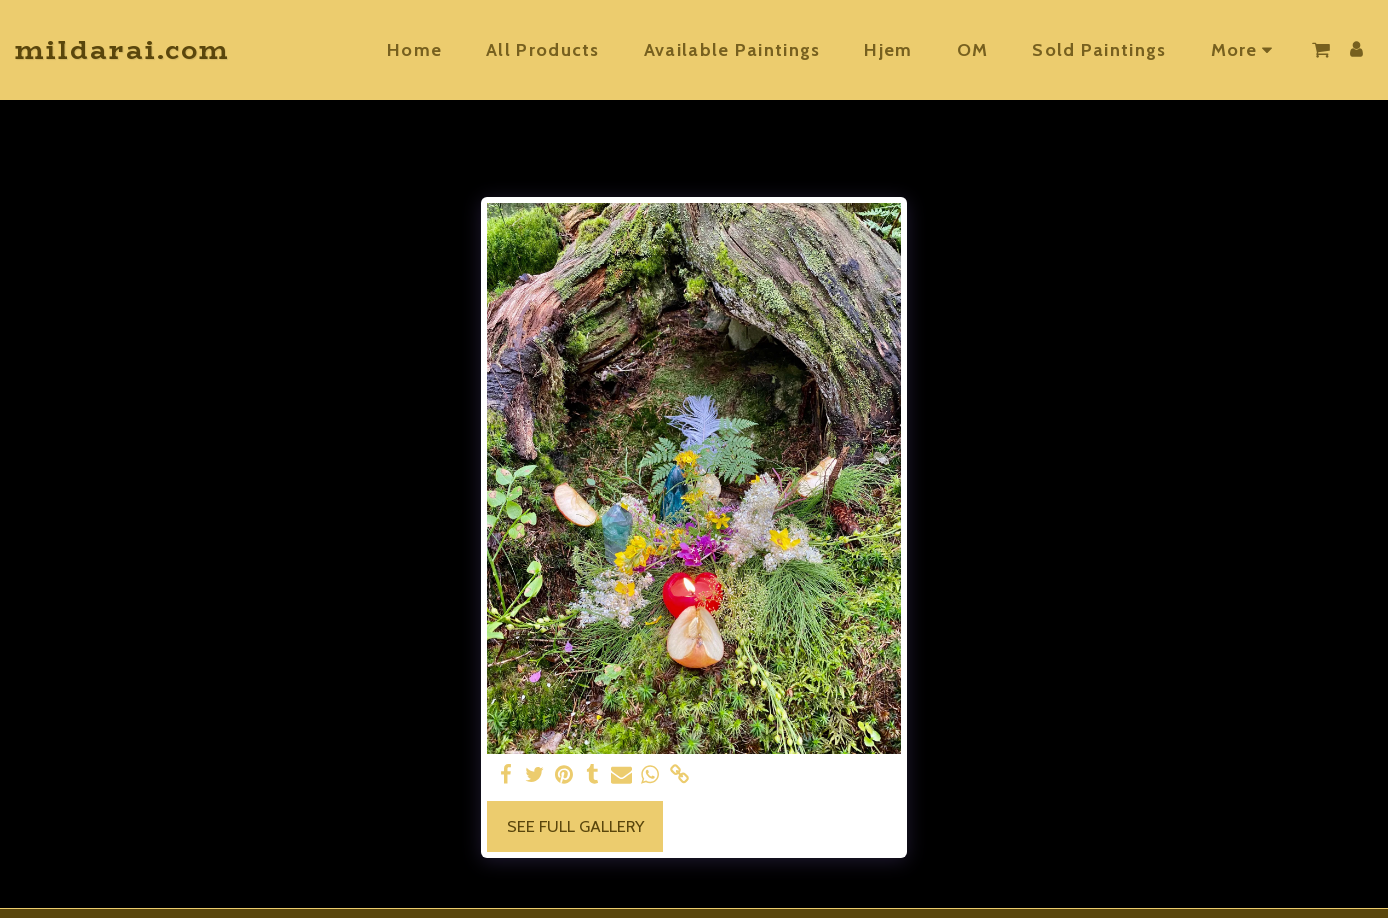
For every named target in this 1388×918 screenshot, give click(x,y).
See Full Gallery (575, 826)
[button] (1321, 50)
